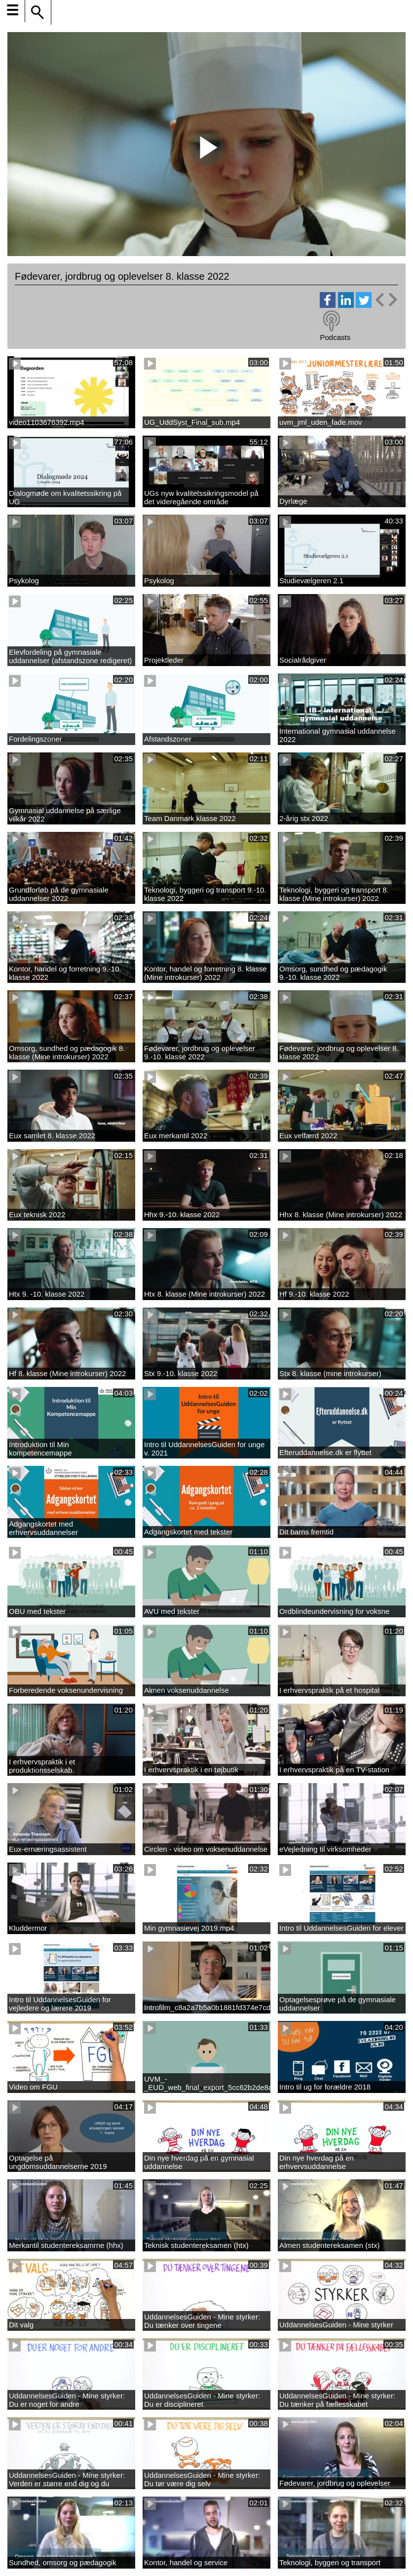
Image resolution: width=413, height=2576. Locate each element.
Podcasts (335, 337)
